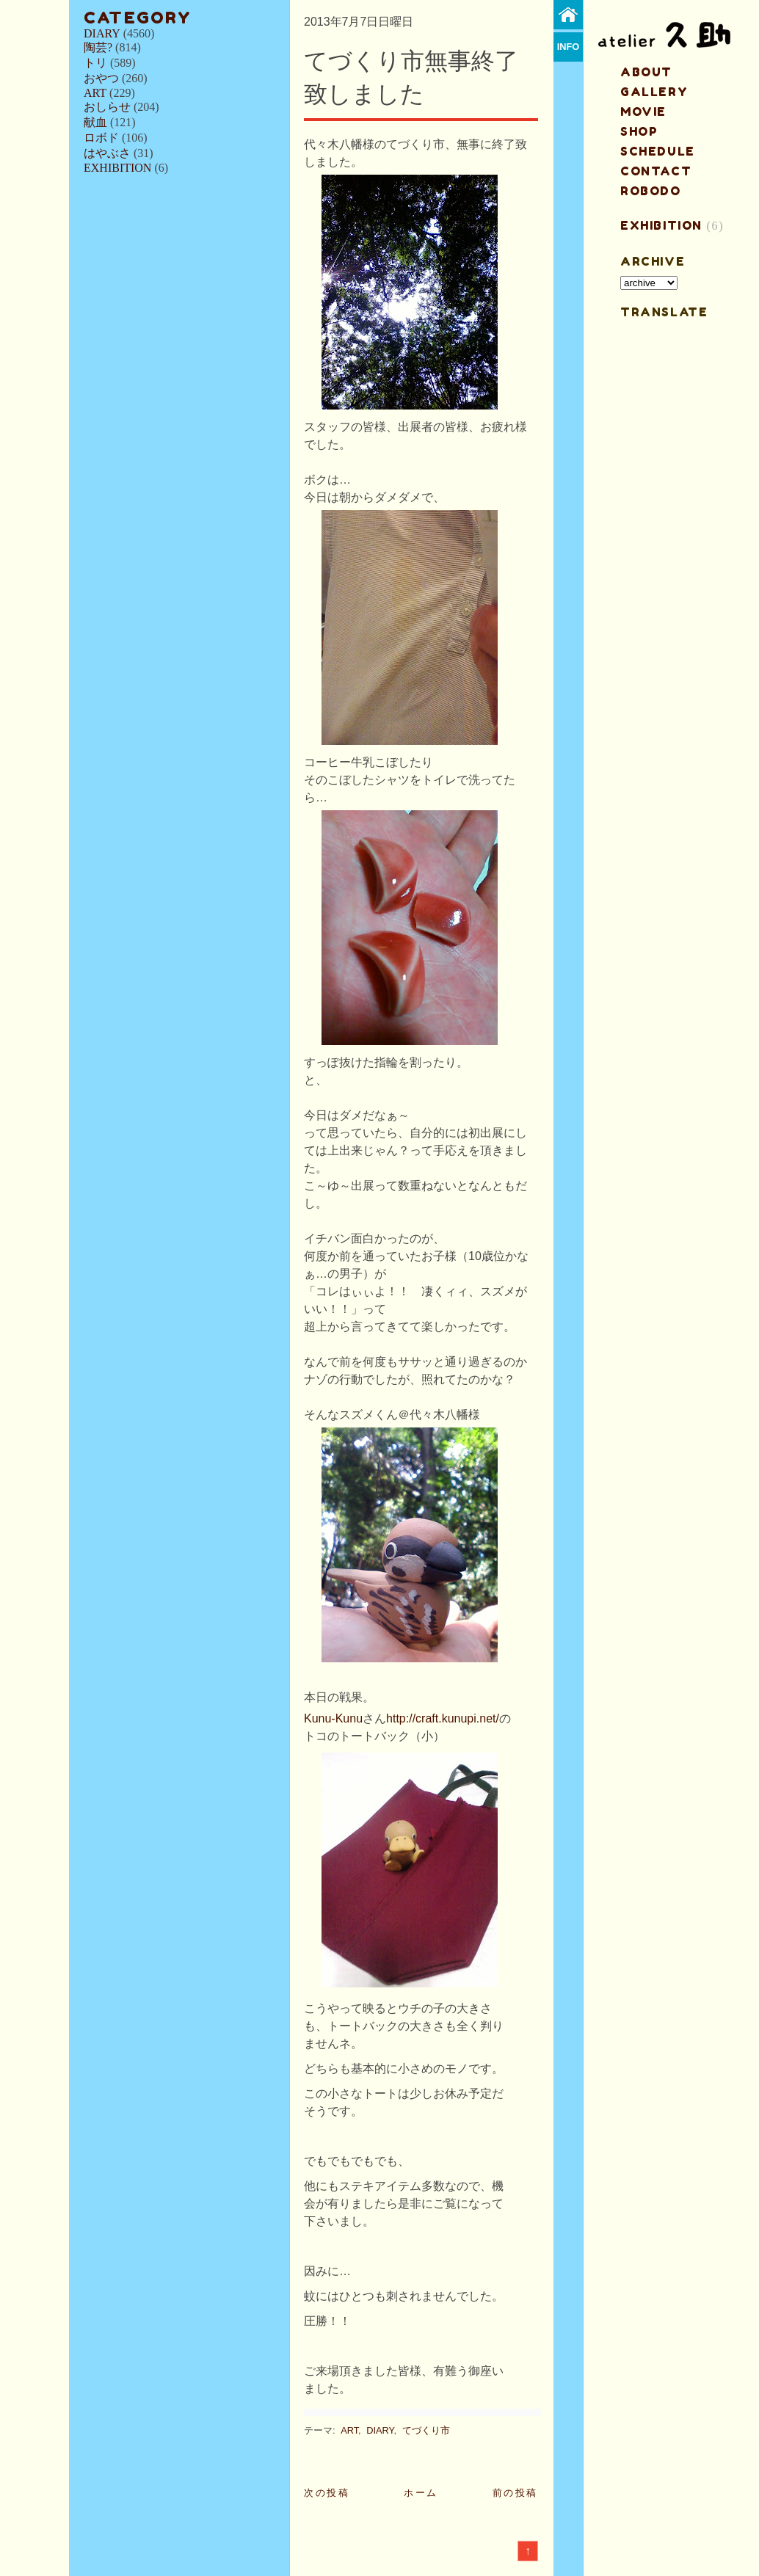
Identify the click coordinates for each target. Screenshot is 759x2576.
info (568, 46)
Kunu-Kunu (333, 1718)
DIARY (102, 33)
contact (655, 171)
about (646, 72)
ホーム (421, 2492)
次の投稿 (326, 2492)
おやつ (101, 78)
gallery (654, 91)
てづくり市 (426, 2430)
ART (95, 93)
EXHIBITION (117, 167)
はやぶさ (107, 153)
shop (639, 131)
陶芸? (98, 47)
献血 (95, 122)
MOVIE (643, 111)
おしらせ (107, 107)
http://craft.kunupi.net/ (442, 1718)
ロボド (101, 137)
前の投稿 (515, 2492)
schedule (657, 151)
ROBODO (650, 190)
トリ (95, 63)
